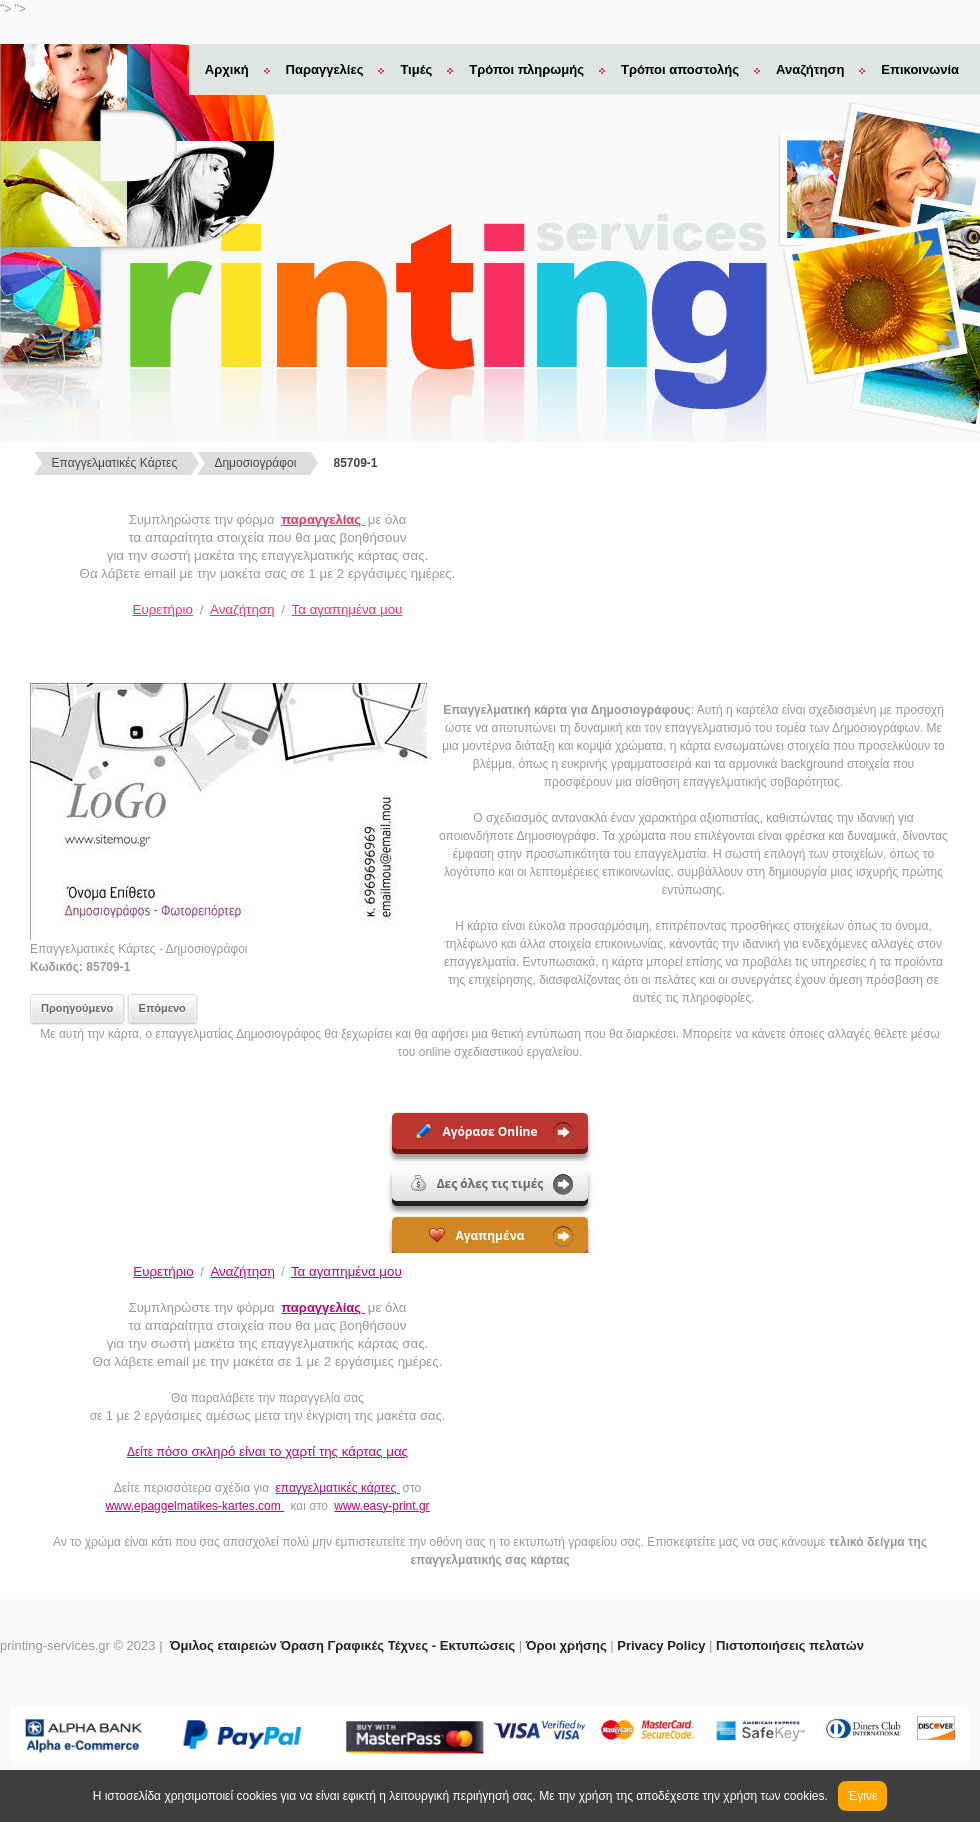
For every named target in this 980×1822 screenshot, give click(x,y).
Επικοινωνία (920, 69)
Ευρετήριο (163, 609)
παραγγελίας (322, 519)
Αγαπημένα (476, 1235)
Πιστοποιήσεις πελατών (790, 1645)
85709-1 (356, 463)
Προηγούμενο (77, 1008)
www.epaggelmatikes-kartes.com (194, 1506)
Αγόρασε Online (476, 1131)
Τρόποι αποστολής (680, 69)
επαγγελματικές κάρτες (337, 1488)
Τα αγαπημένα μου (347, 609)
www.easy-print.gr (381, 1506)
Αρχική (227, 69)
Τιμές (416, 69)
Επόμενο (162, 1008)
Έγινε (862, 1796)
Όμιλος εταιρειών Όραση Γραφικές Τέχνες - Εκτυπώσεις (342, 1645)
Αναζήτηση (810, 69)
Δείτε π (267, 1452)
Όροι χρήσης (566, 1645)
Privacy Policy (661, 1645)
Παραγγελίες (325, 69)
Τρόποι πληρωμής (526, 69)
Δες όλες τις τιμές (477, 1183)
